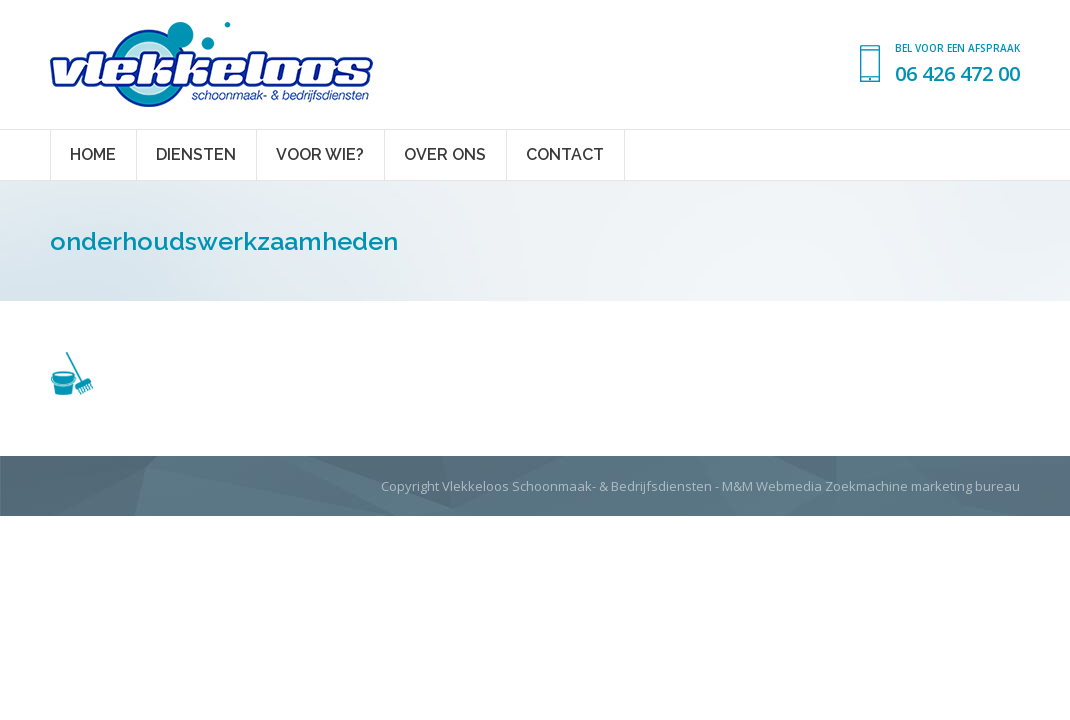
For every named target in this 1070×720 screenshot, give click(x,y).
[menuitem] (93, 155)
